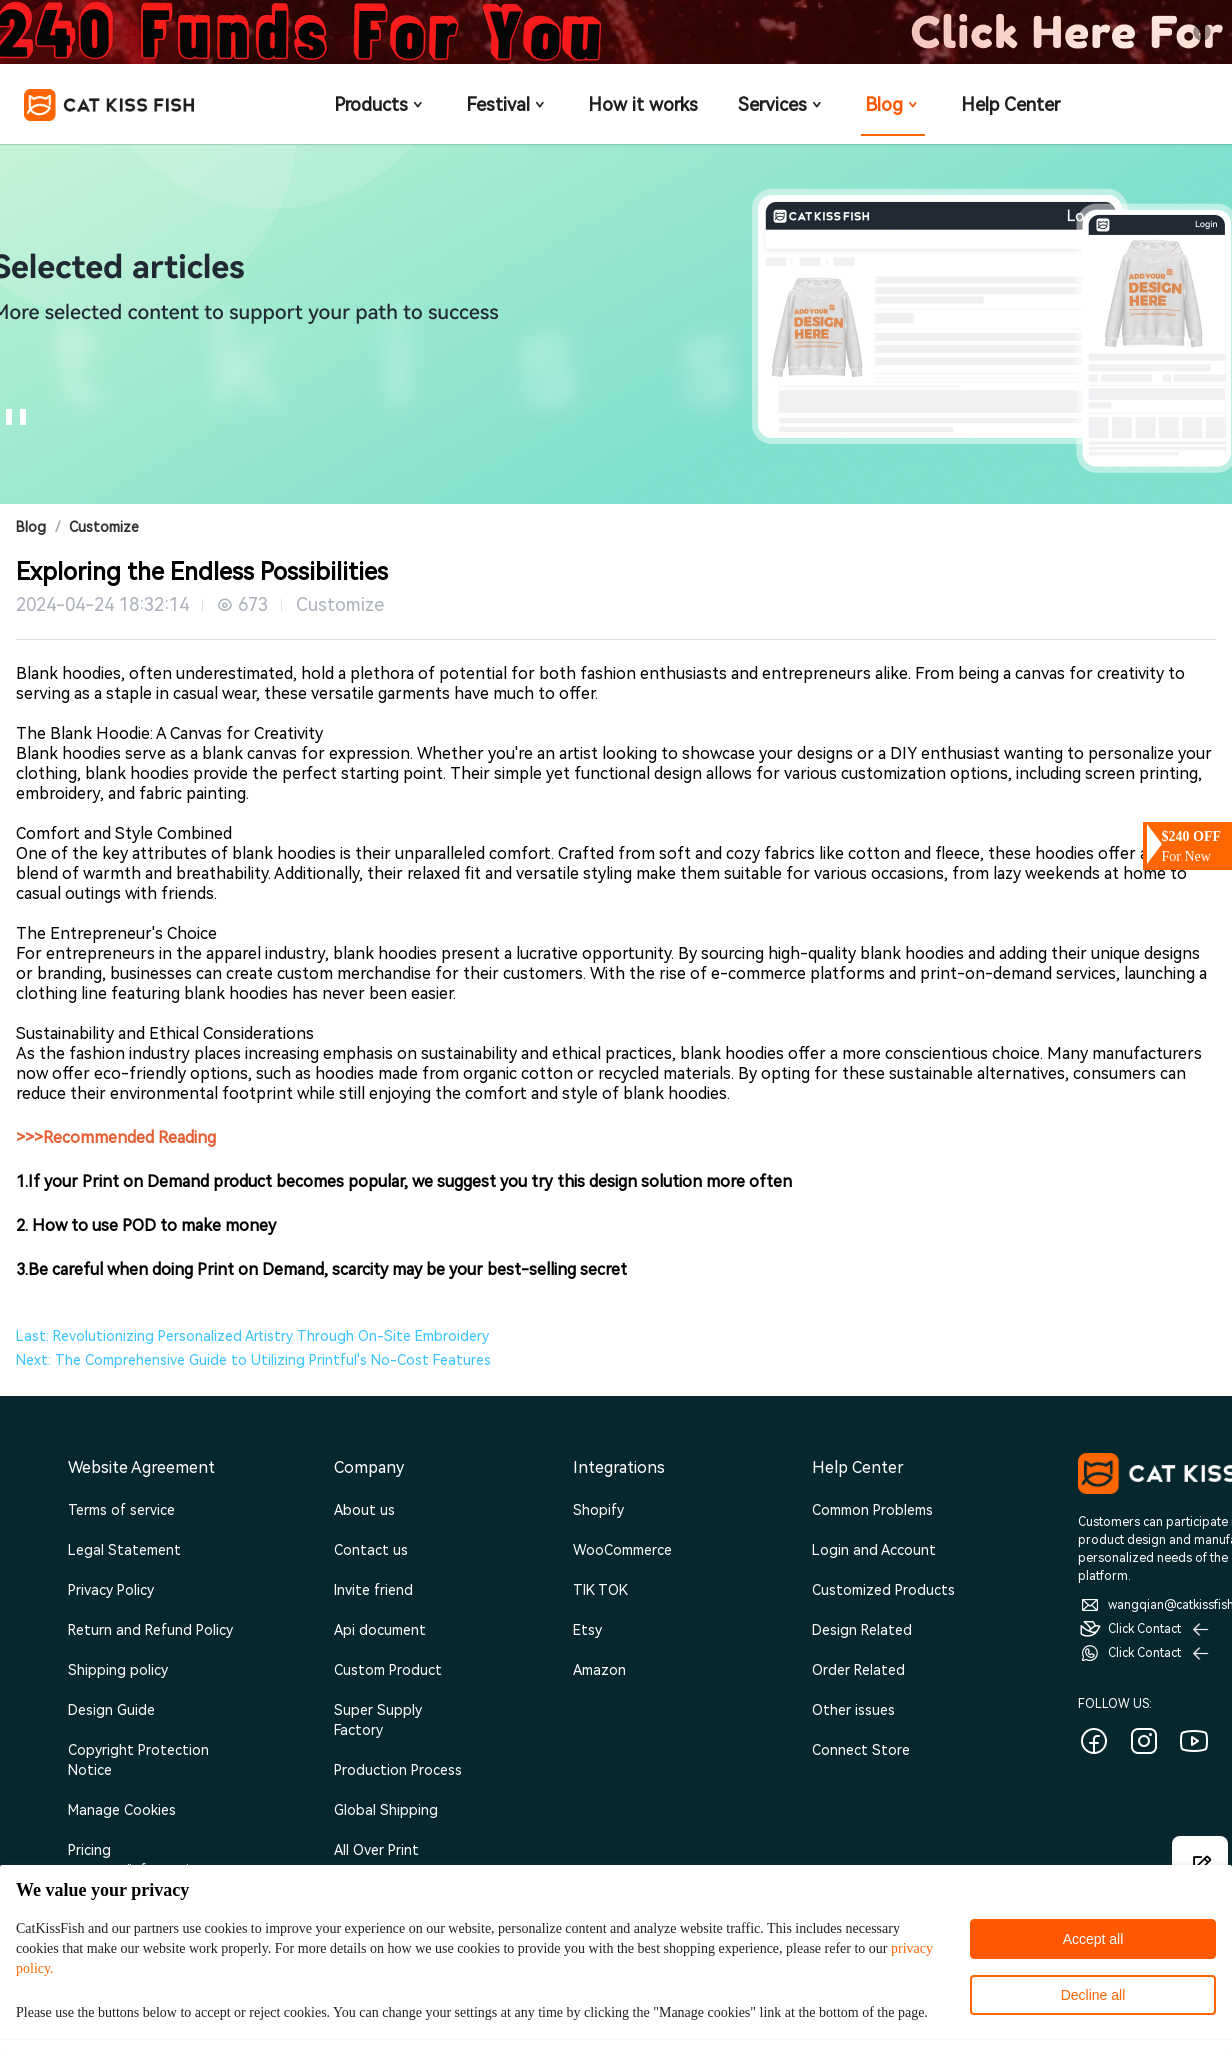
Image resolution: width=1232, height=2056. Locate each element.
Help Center (1010, 104)
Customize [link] (104, 527)
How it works (643, 104)
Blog (893, 104)
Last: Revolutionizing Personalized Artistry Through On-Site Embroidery (252, 1336)
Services (781, 104)
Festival (507, 104)
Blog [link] (31, 527)
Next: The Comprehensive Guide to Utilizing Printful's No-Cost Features (253, 1360)
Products (380, 104)
